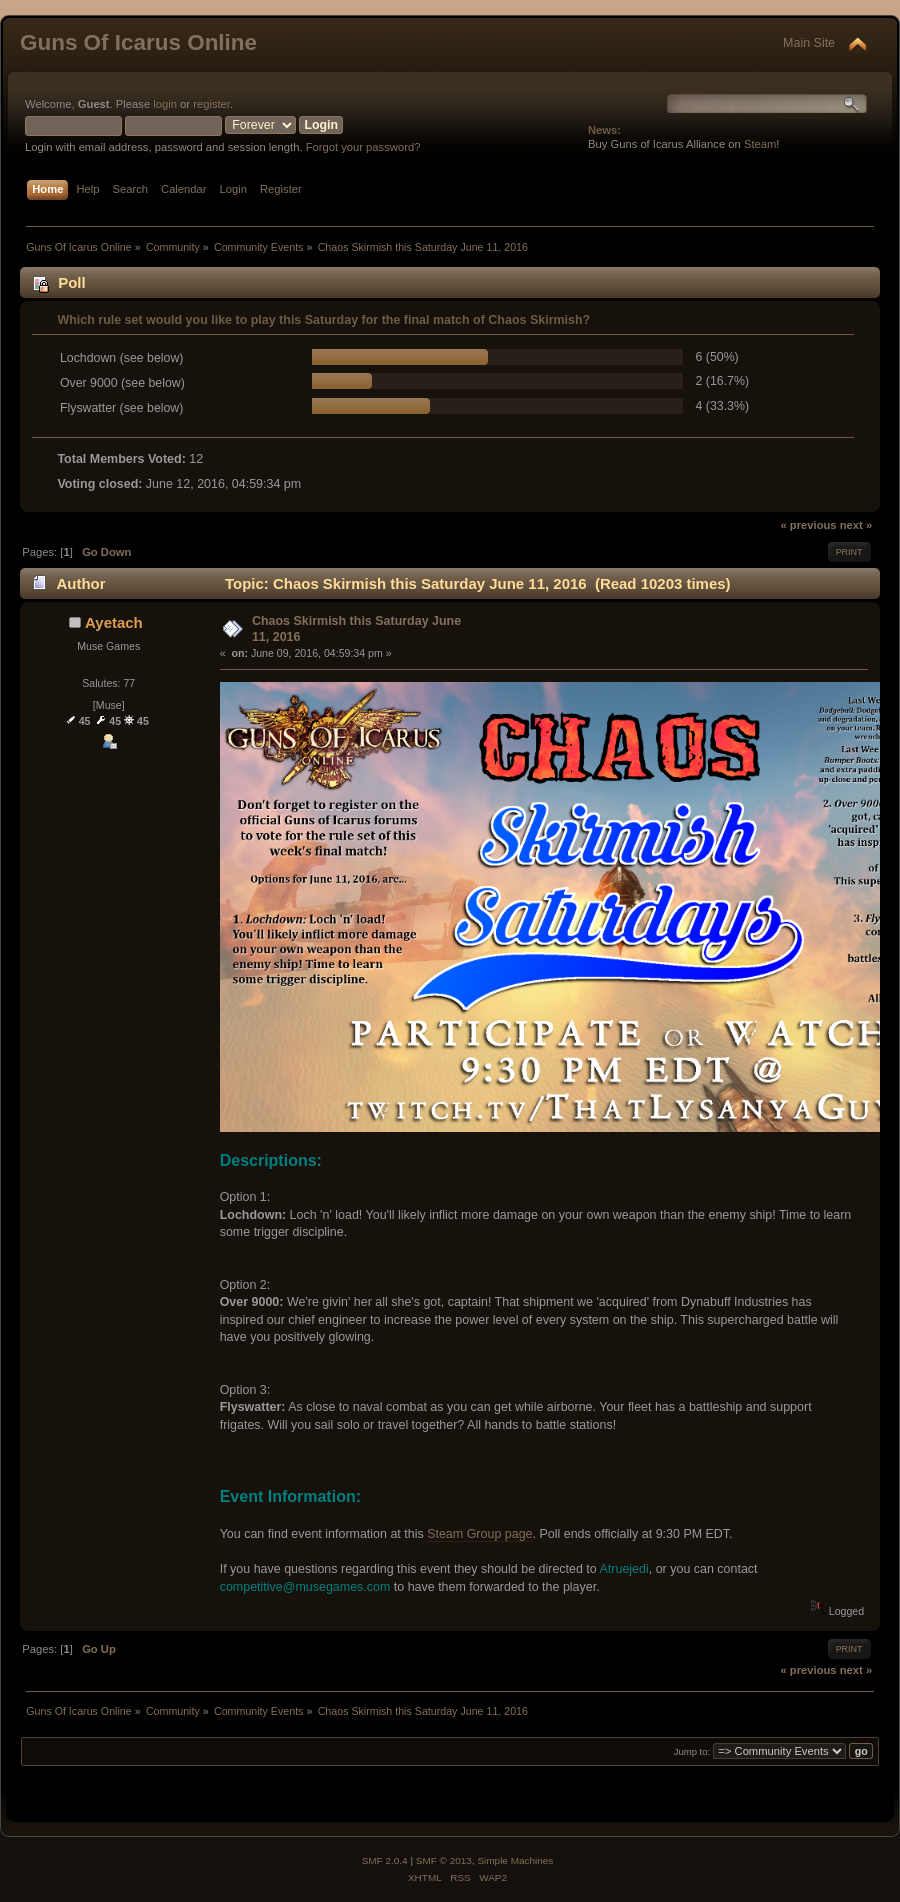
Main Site (809, 43)
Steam (760, 144)
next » (856, 525)
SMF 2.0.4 (385, 1860)
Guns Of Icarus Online (138, 42)
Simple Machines (515, 1860)
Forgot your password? (363, 147)
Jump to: (692, 1751)
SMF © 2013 (444, 1860)
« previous (808, 525)
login (165, 104)
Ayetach (114, 622)
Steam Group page (479, 1534)
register (211, 104)
